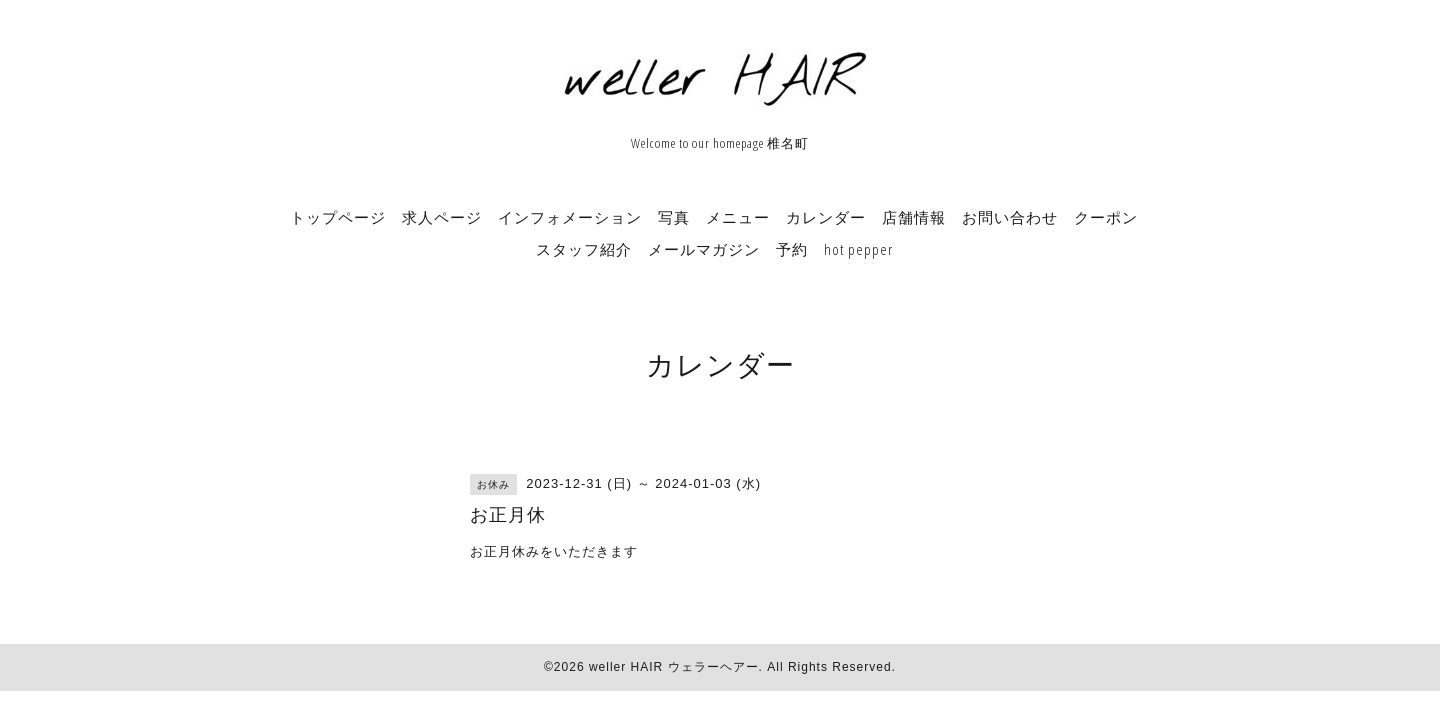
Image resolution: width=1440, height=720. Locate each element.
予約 (792, 249)
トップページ (338, 217)
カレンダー (826, 217)
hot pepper (858, 249)
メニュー (738, 217)
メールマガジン (704, 249)
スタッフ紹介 (584, 249)
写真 (674, 217)
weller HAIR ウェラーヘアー (674, 667)
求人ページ (442, 217)
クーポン (1106, 217)
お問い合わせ (1010, 217)
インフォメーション (570, 217)
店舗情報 (914, 217)
